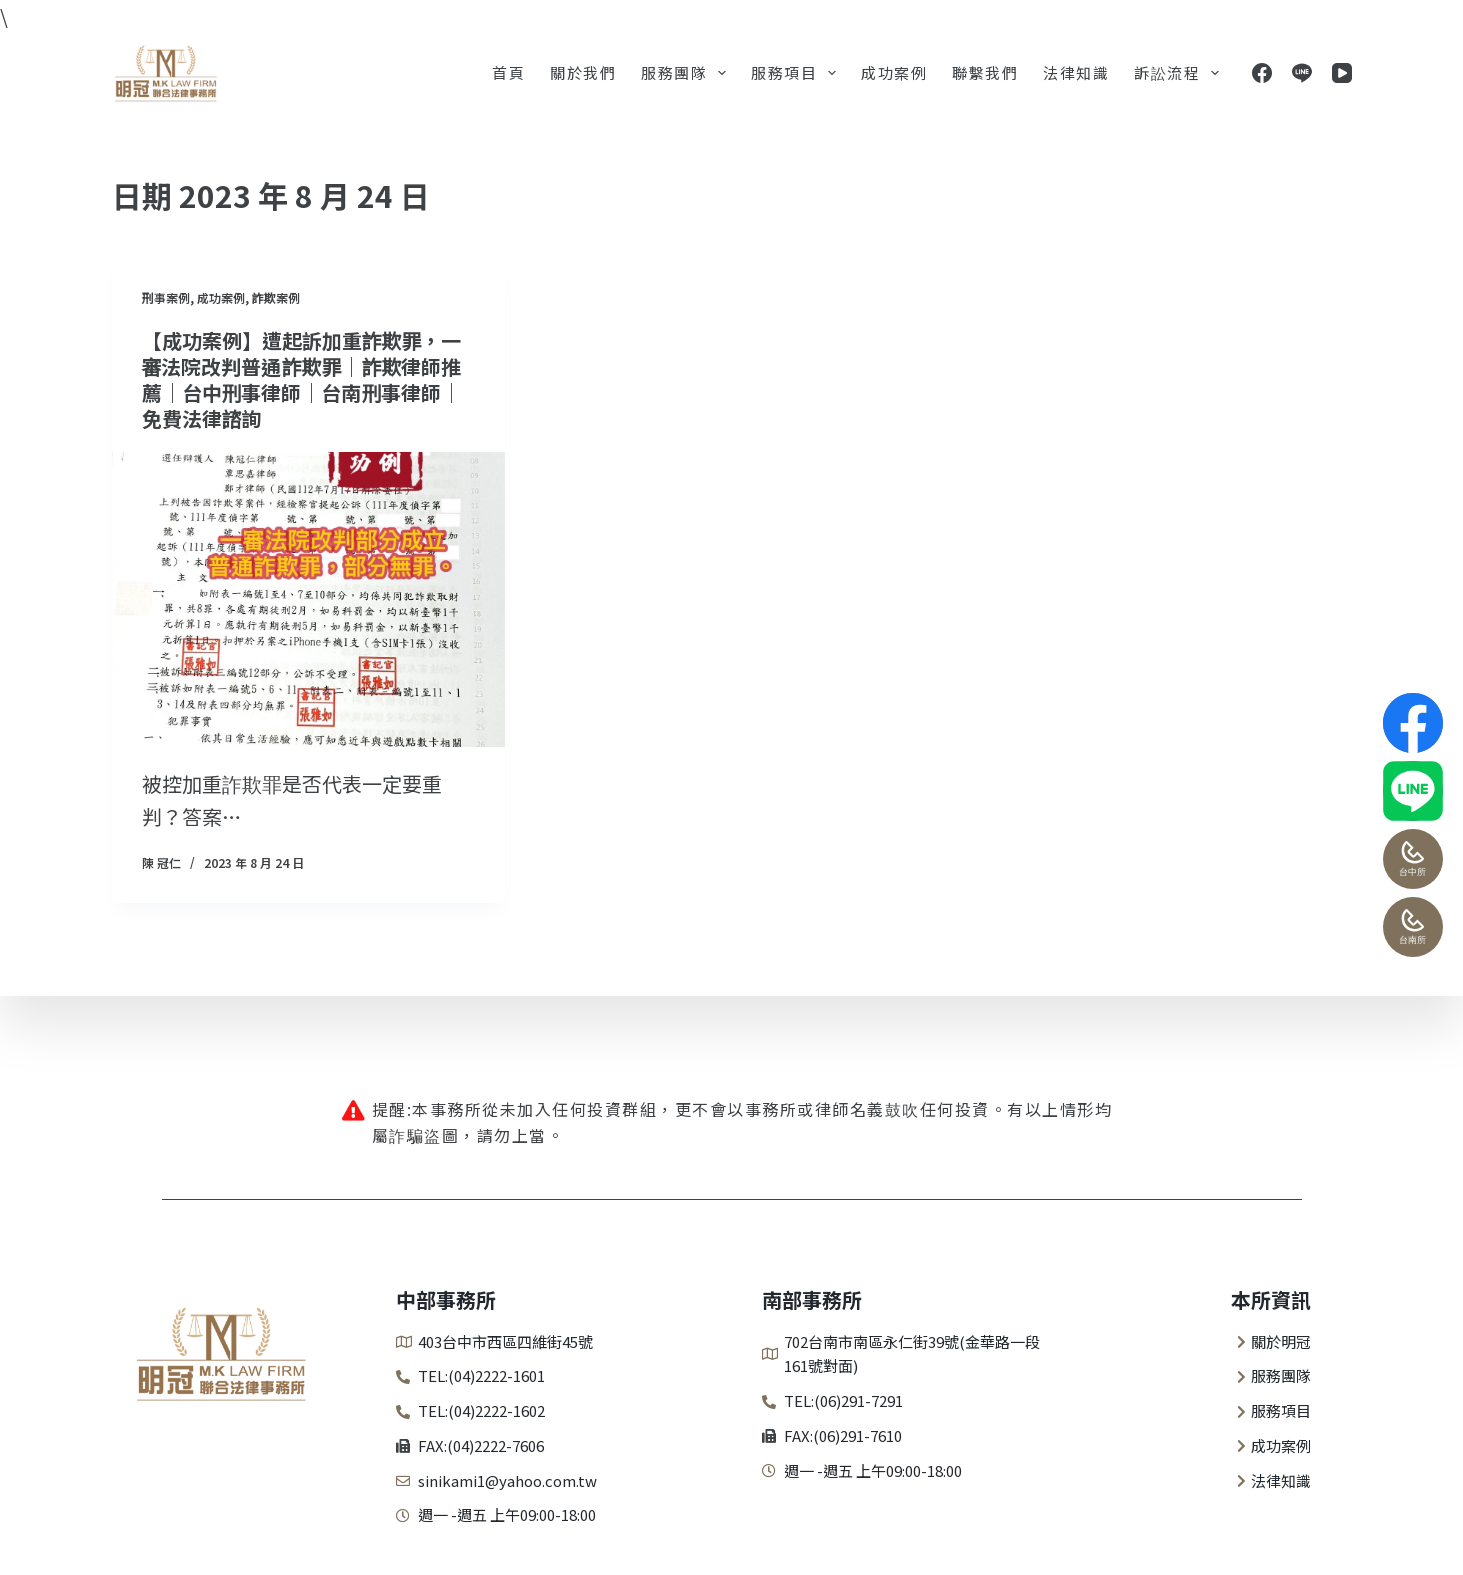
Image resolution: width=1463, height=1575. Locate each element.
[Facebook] (1262, 73)
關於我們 (583, 72)
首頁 (508, 72)
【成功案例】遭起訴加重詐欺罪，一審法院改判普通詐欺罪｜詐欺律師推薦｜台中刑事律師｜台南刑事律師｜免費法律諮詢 (302, 379)
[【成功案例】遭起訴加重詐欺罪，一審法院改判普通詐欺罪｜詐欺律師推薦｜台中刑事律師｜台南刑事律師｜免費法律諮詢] (308, 599)
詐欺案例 (276, 297)
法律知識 (1076, 72)
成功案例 (894, 72)
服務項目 (797, 73)
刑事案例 (166, 297)
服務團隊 (687, 73)
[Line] (1302, 73)
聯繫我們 (985, 72)
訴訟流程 (1180, 73)
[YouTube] (1342, 73)
